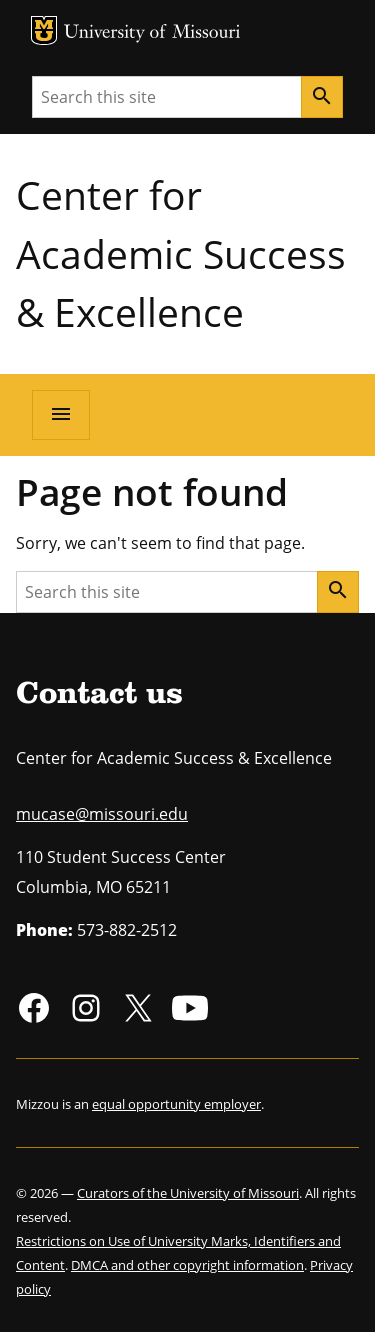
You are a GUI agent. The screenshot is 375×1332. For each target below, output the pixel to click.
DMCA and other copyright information (187, 1265)
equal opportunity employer (176, 1104)
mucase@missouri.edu (102, 814)
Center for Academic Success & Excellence (181, 253)
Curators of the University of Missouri (188, 1193)
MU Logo (44, 30)
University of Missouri (152, 33)
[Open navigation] (61, 415)
